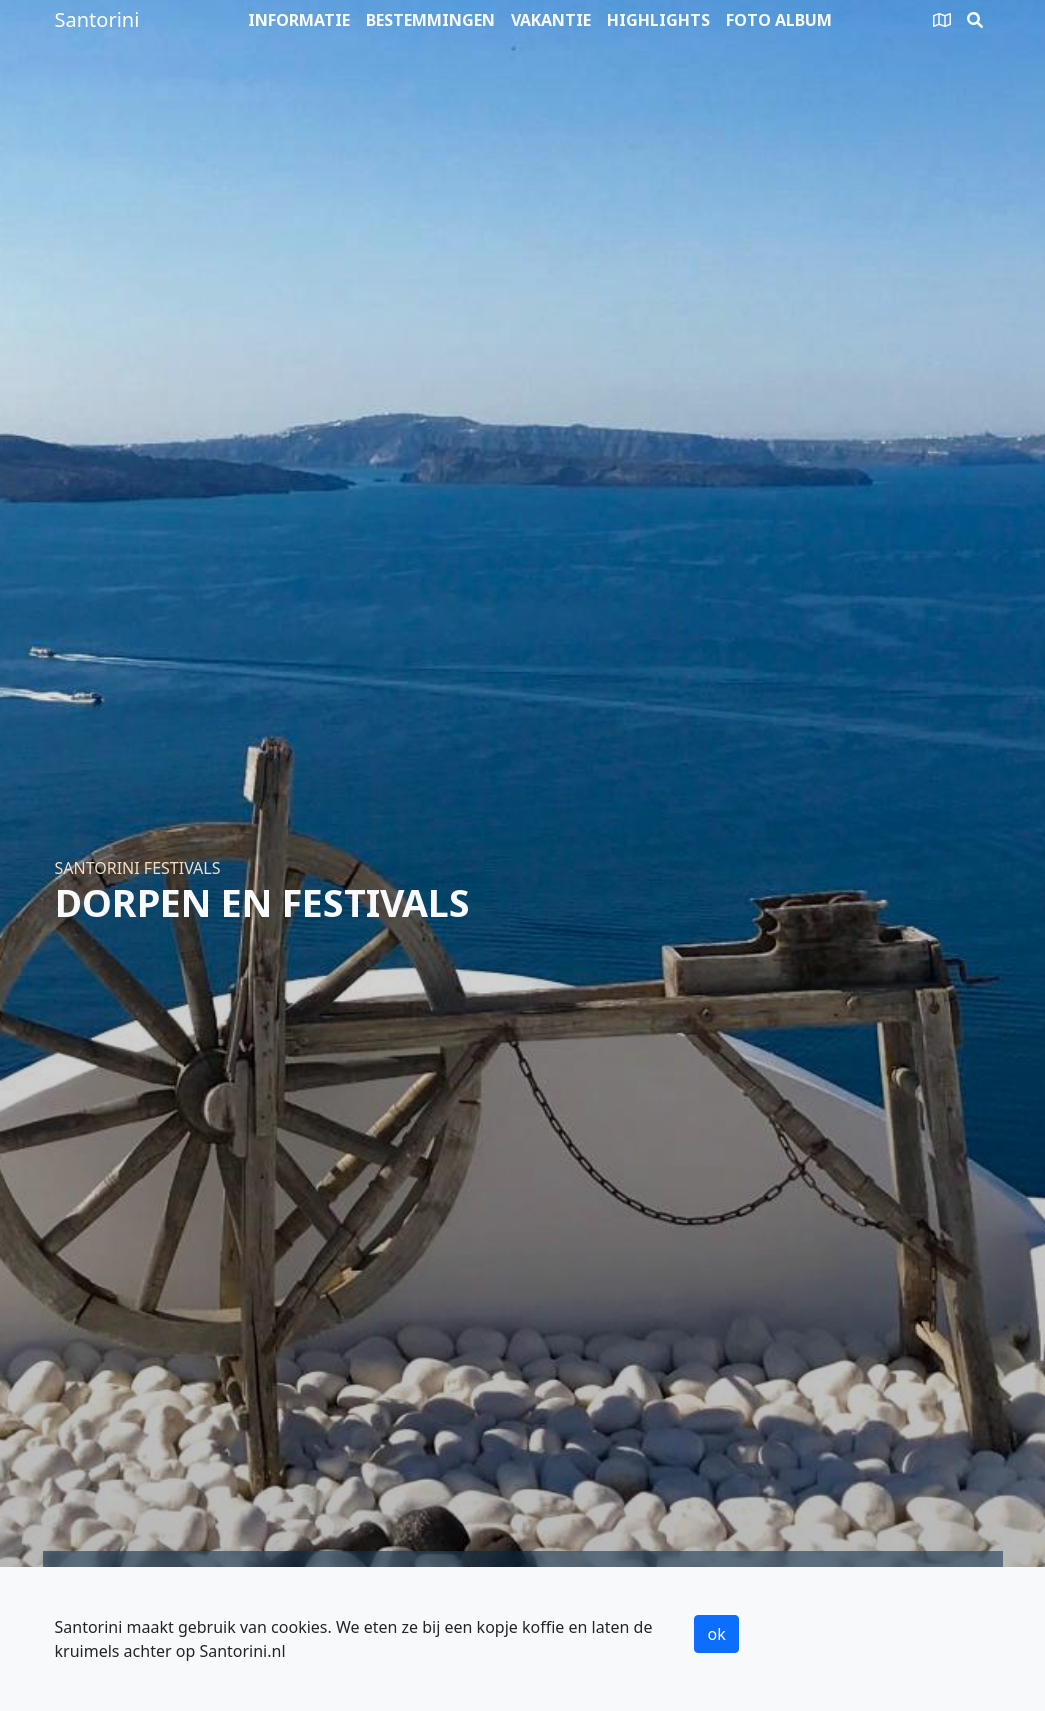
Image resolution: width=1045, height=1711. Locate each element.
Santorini (97, 19)
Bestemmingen (430, 20)
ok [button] (716, 1634)
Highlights (658, 20)
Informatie (299, 20)
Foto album (779, 20)
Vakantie (551, 20)
